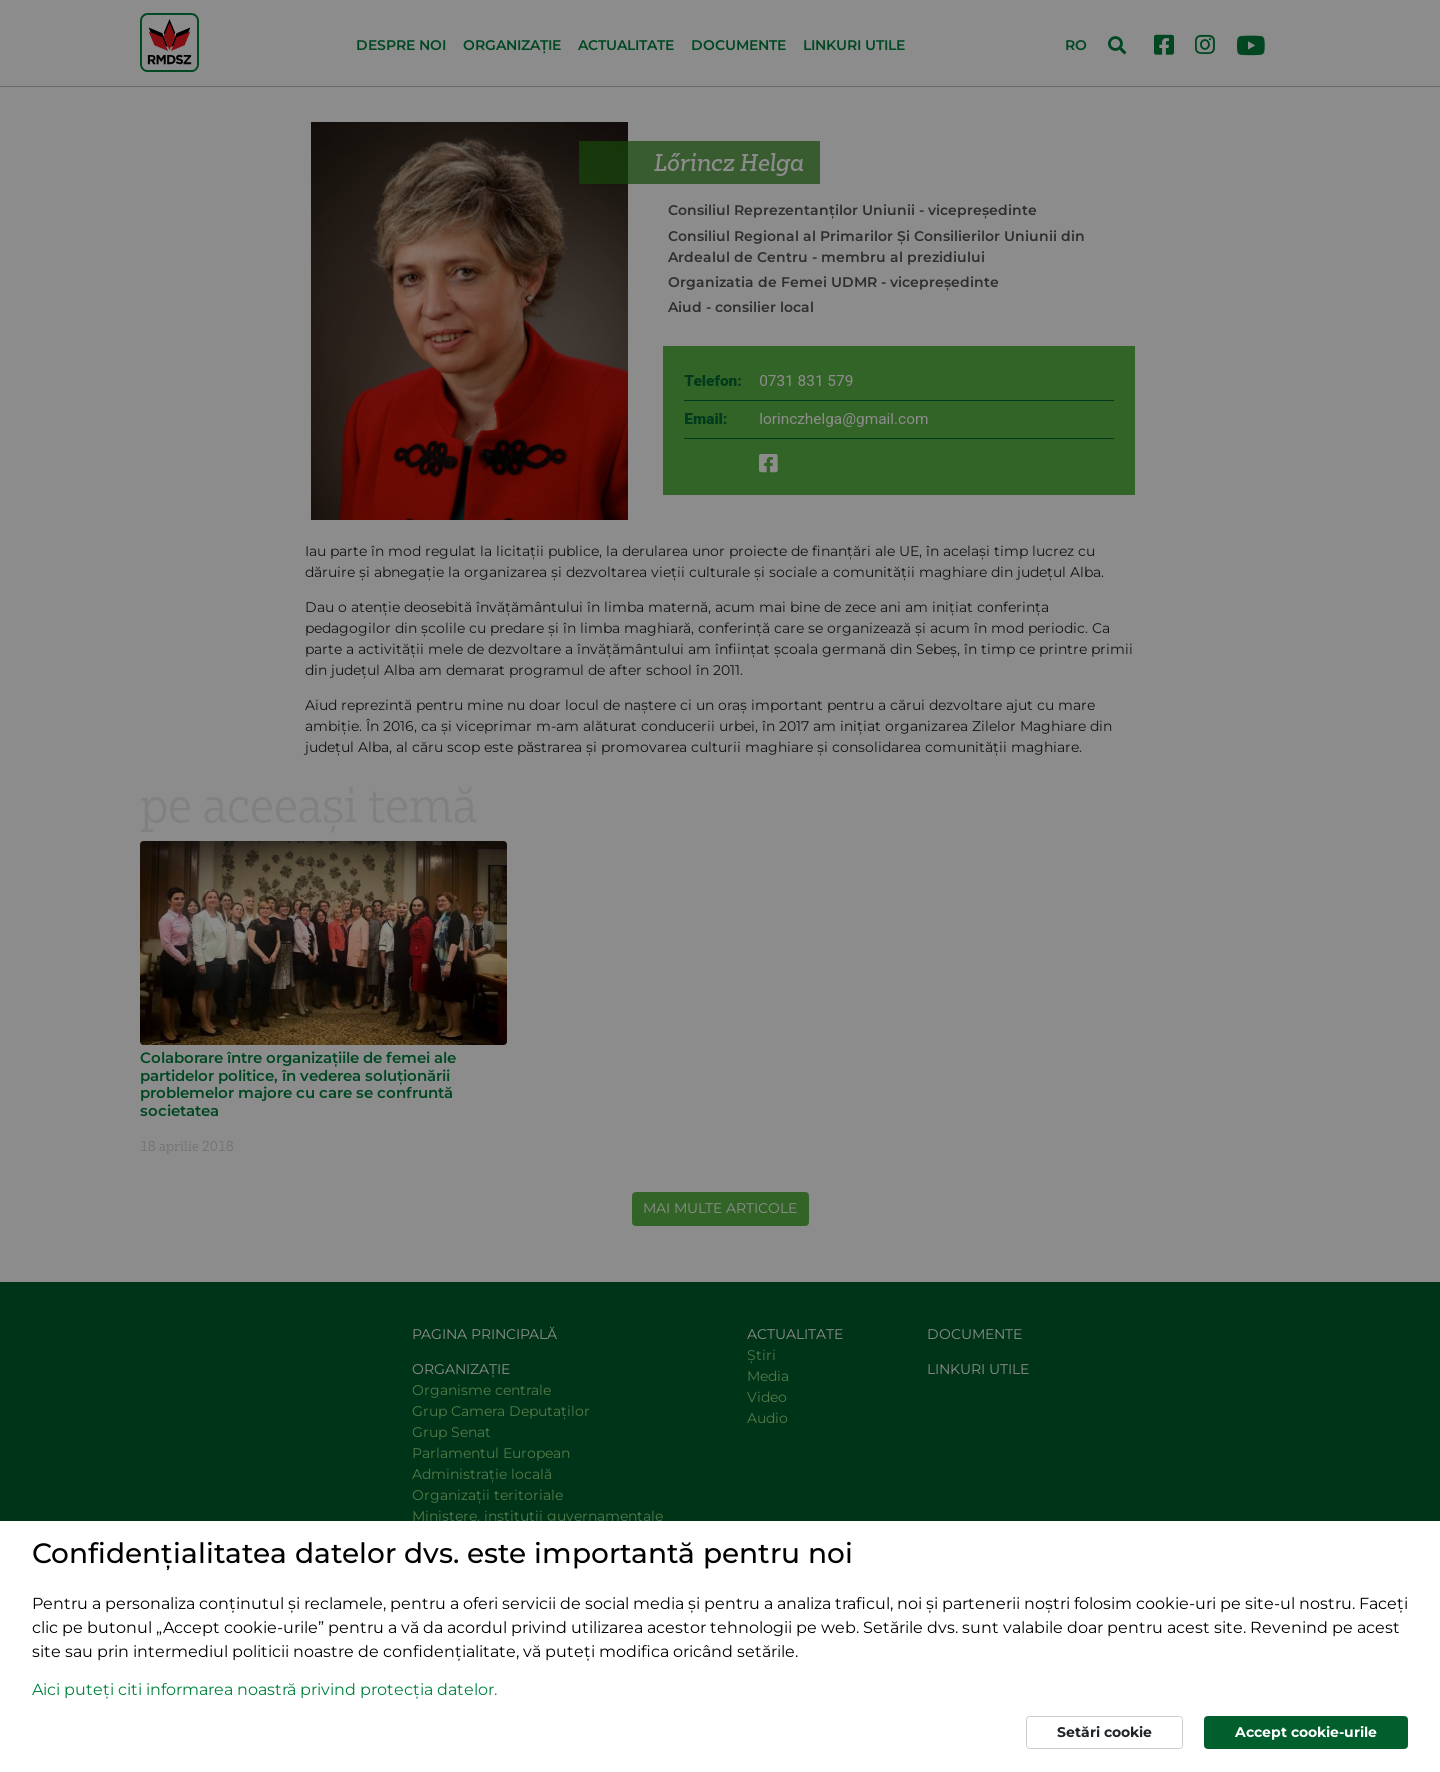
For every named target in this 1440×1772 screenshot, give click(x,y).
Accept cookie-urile (1306, 1732)
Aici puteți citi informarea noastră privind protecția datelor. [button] (264, 1689)
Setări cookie (1104, 1732)
